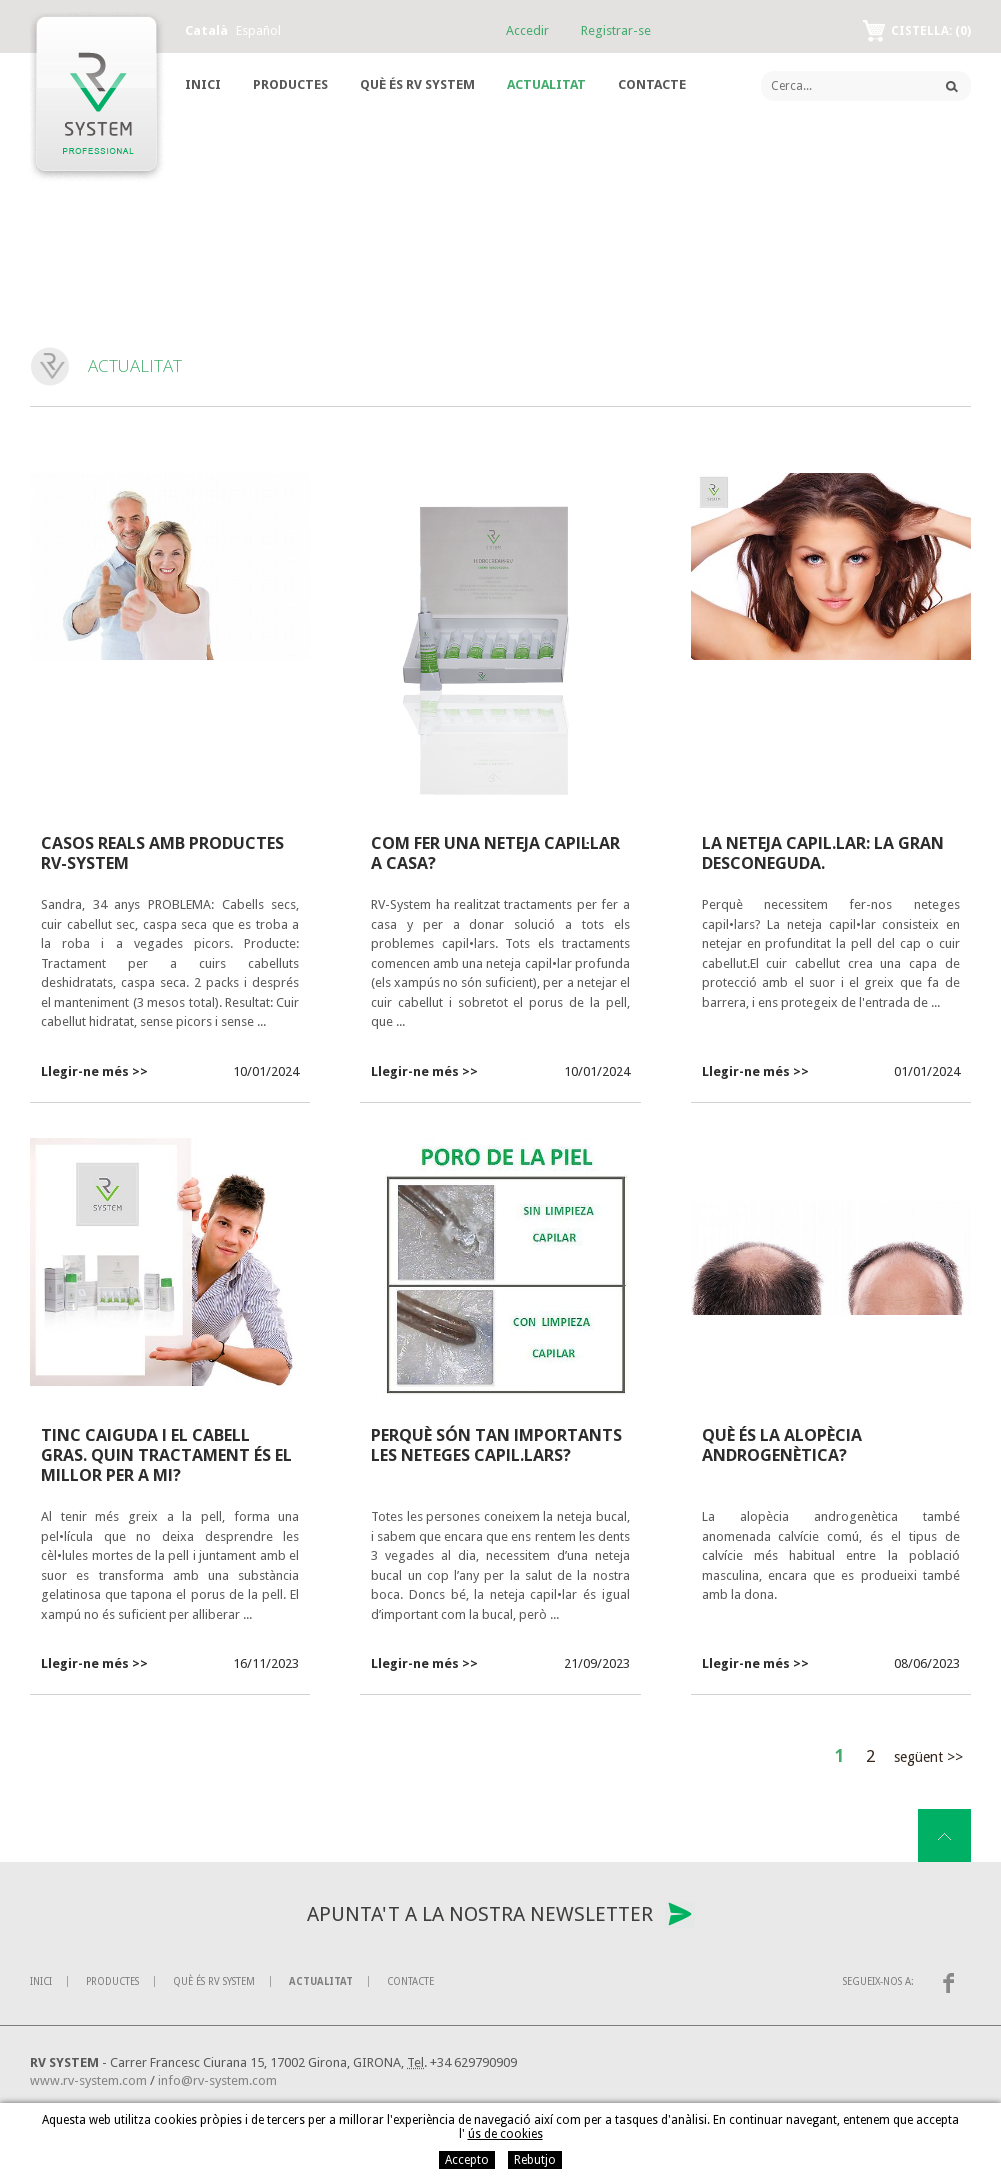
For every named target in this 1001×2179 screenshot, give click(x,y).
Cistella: (931, 31)
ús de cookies (505, 2134)
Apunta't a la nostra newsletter (480, 1914)
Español (258, 30)
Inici (203, 84)
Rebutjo (535, 2160)
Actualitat (546, 84)
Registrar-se (616, 30)
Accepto (467, 2160)
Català (206, 30)
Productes (290, 84)
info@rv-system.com (217, 2080)
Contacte (652, 84)
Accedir (527, 30)
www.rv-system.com (88, 2080)
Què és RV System (417, 84)
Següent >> (928, 1757)
